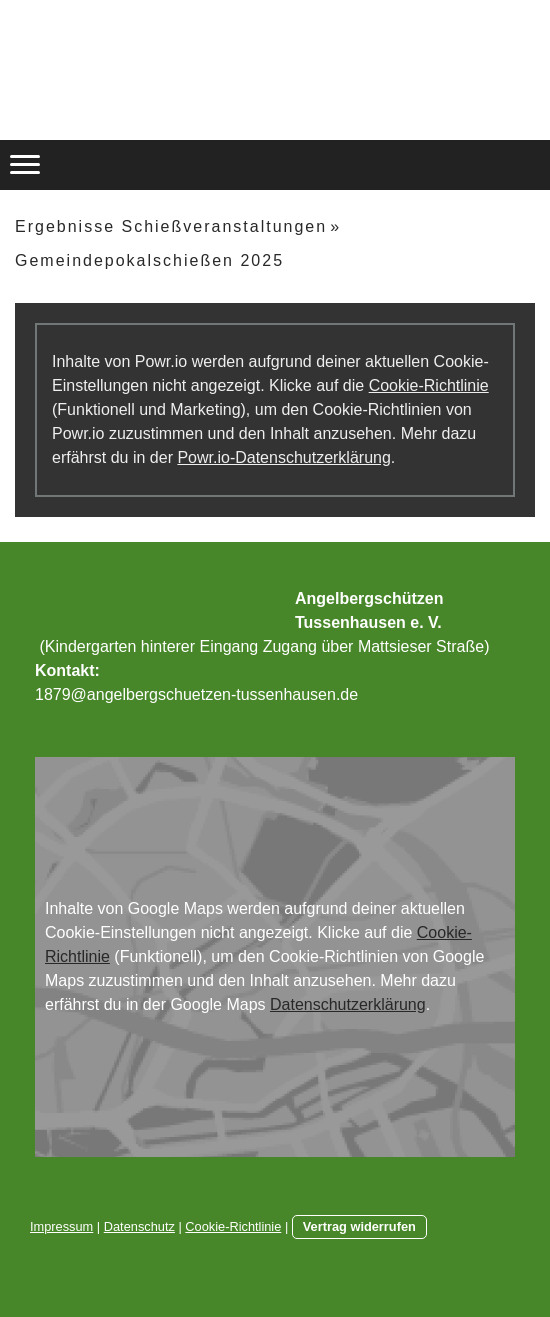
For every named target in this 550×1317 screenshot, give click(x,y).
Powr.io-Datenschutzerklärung (283, 457)
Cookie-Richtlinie (429, 385)
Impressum (61, 1226)
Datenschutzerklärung (348, 1004)
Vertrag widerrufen (359, 1226)
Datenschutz (139, 1226)
